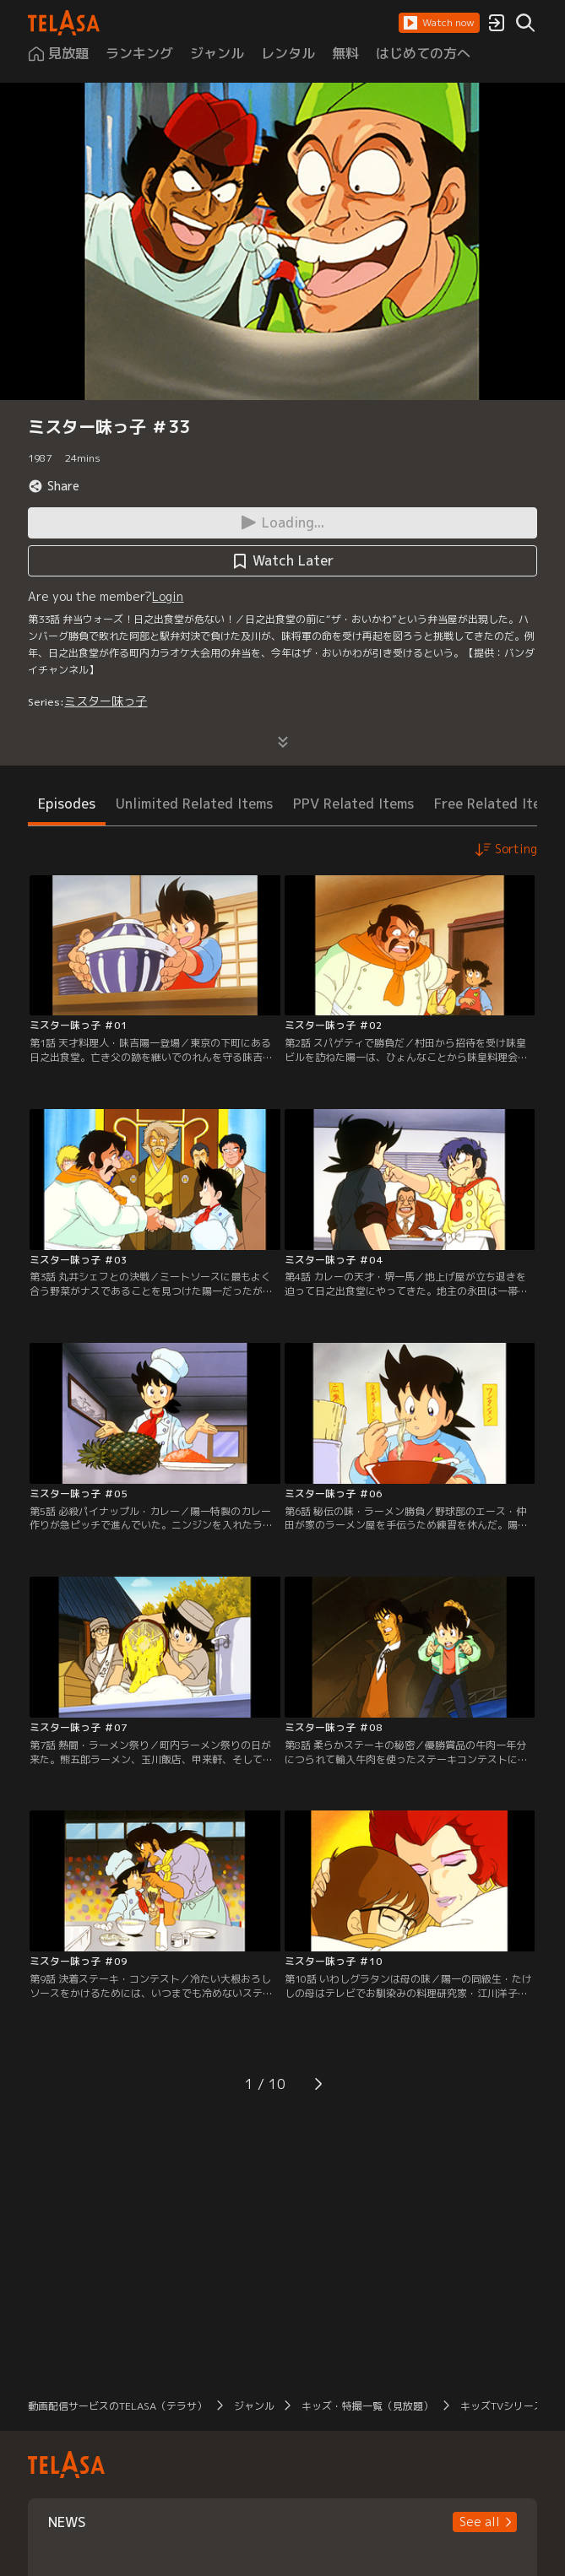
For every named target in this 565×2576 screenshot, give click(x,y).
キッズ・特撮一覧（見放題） (367, 2406)
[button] (439, 23)
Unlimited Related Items (194, 803)
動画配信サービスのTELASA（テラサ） (117, 2406)
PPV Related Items (353, 803)
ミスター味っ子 (105, 701)
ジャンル (254, 2406)
